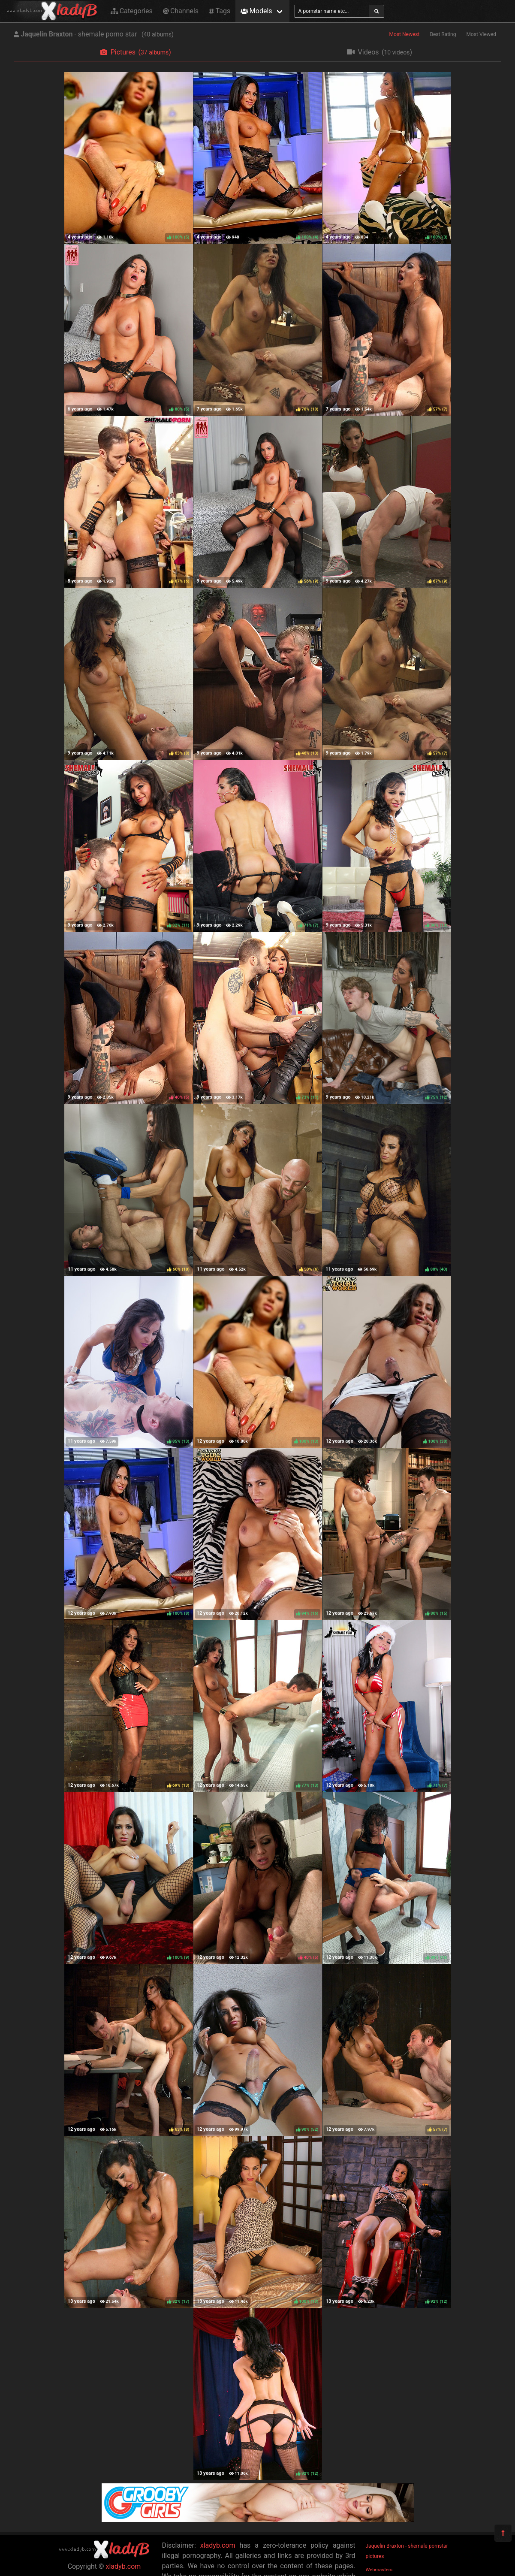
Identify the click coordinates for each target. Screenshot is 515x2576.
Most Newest (404, 34)
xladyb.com (123, 2566)
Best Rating (443, 34)
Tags (219, 11)
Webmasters (379, 2570)
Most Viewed (482, 34)
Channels (181, 11)
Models (256, 11)
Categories (132, 11)
